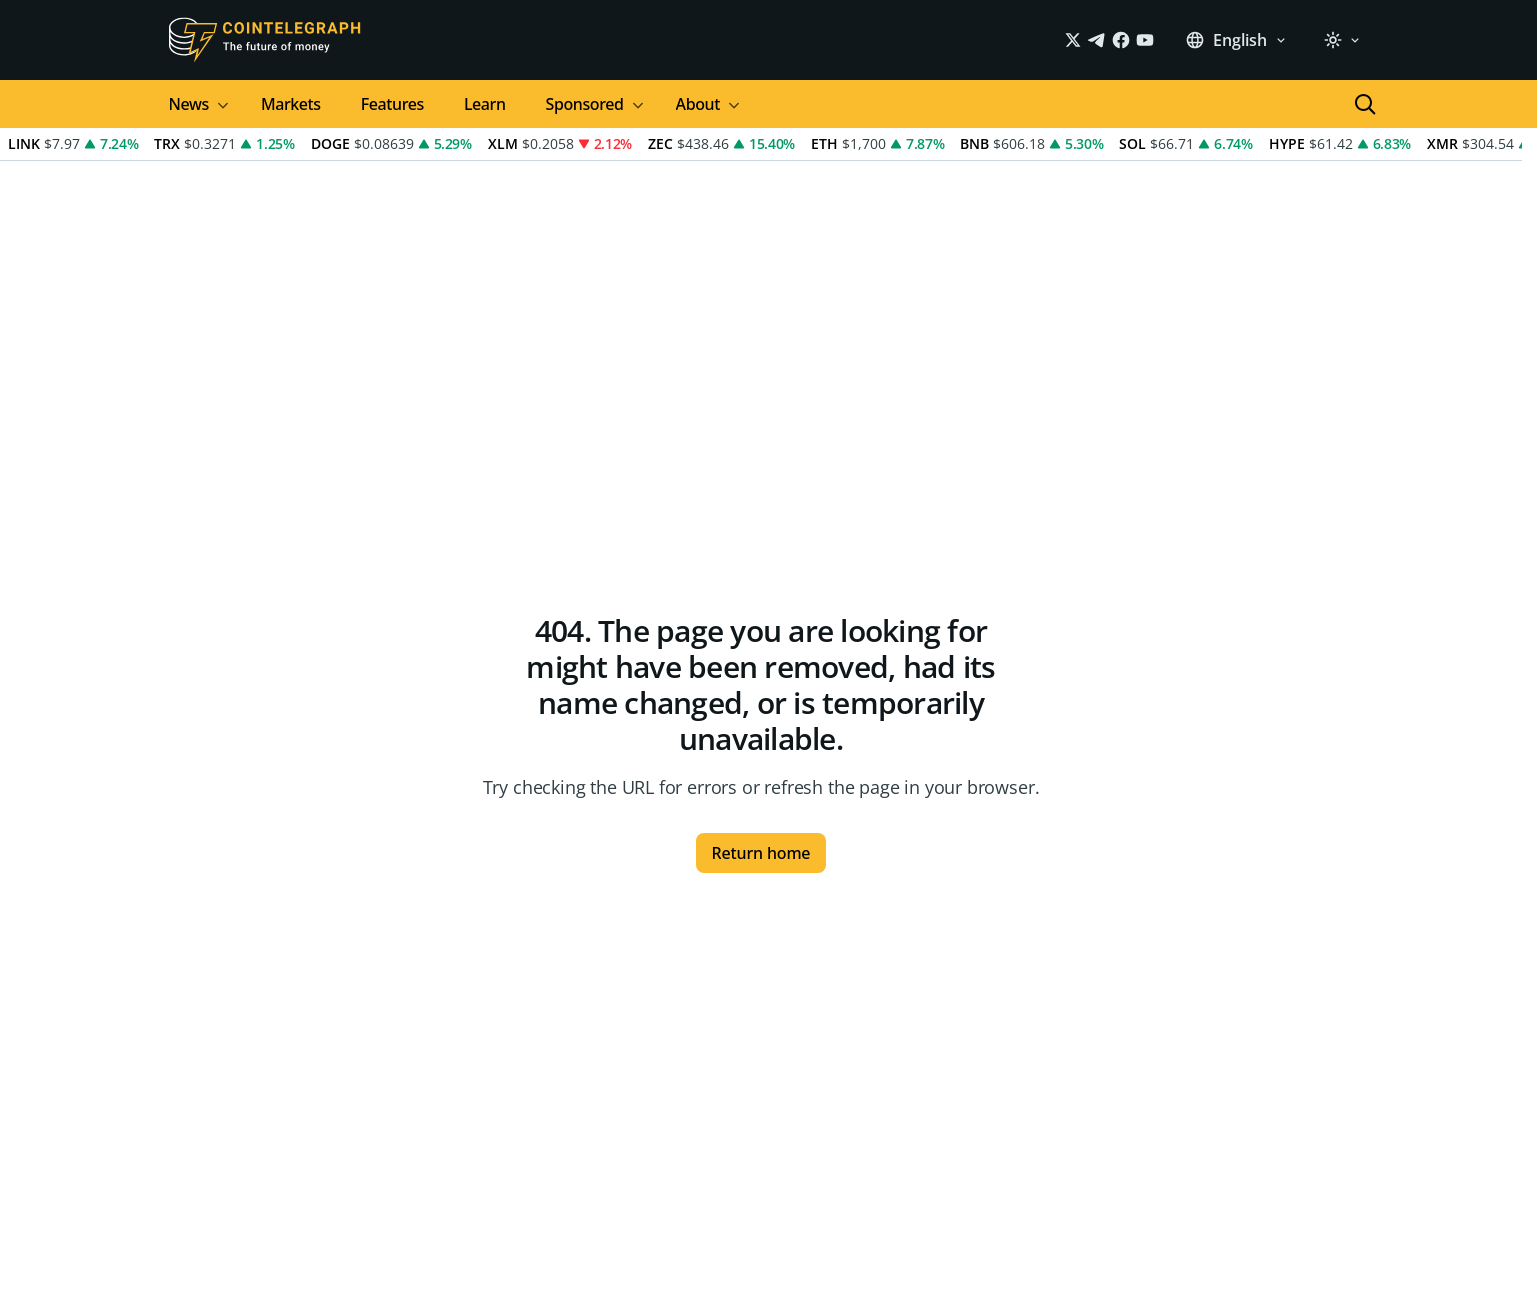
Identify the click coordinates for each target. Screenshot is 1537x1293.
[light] (1342, 40)
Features (392, 104)
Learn (485, 104)
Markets (291, 104)
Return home (761, 853)
